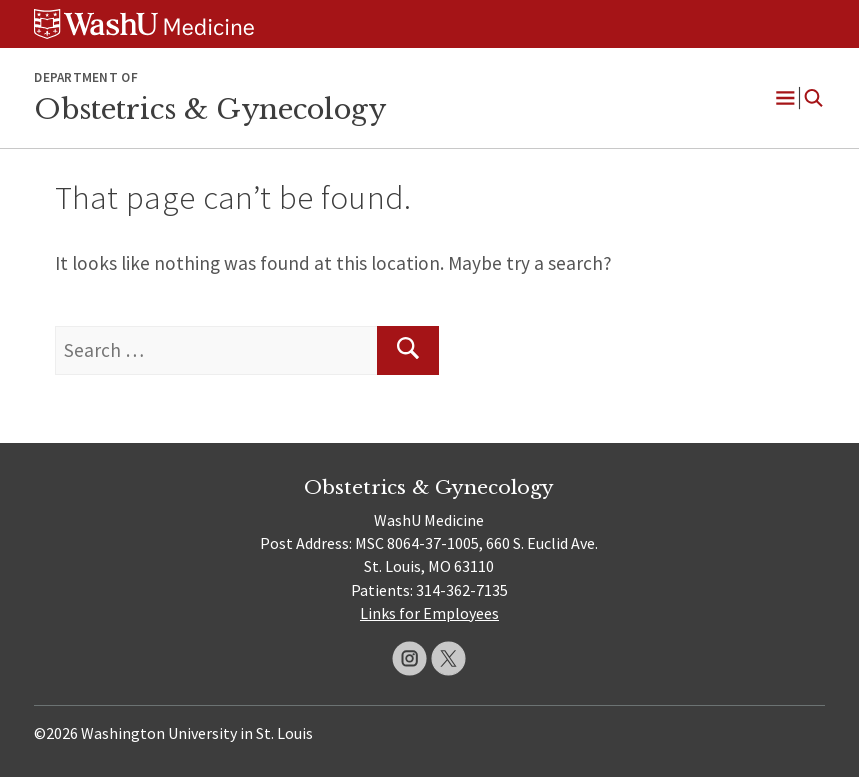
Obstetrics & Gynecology (210, 109)
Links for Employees (429, 613)
